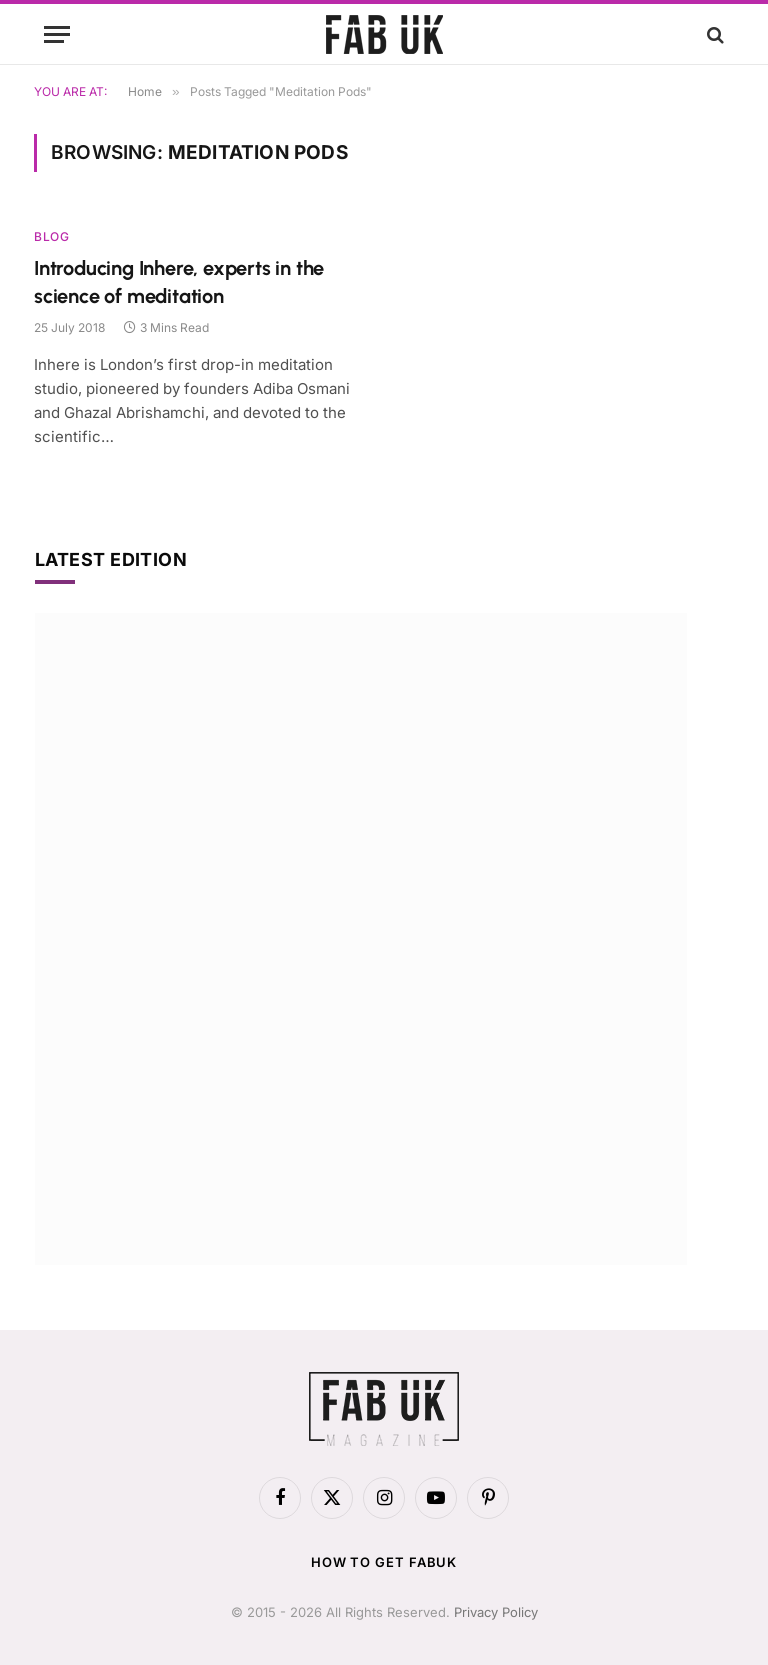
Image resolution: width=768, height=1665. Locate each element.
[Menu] (57, 34)
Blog (51, 236)
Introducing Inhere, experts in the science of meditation (179, 281)
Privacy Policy (496, 1612)
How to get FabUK (384, 1562)
